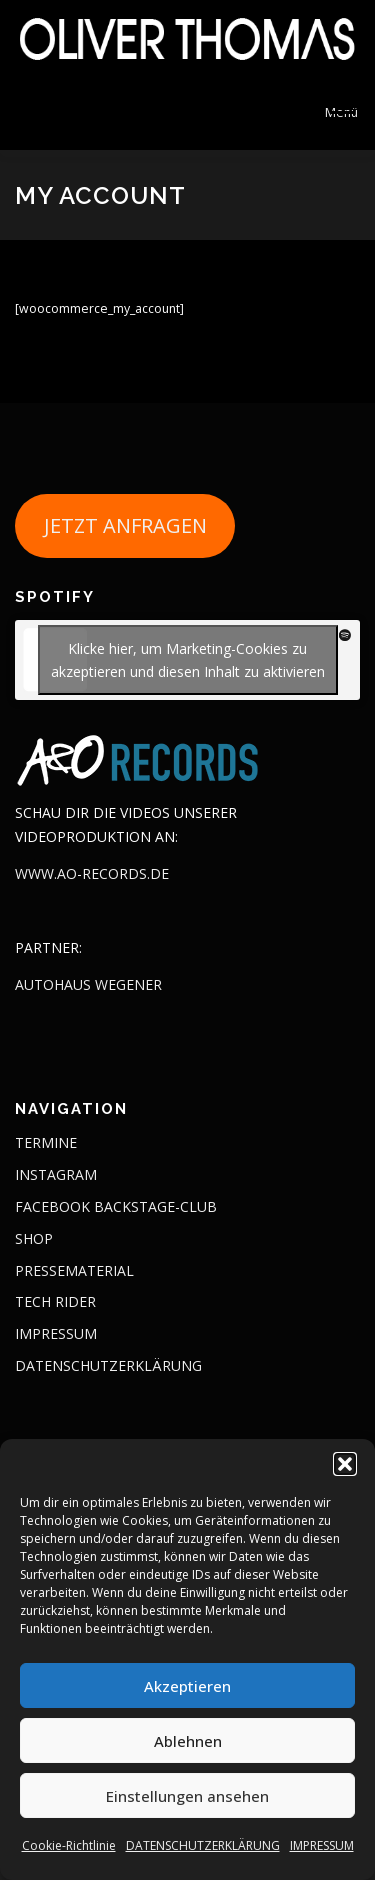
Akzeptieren (187, 1686)
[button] (345, 1464)
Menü (341, 112)
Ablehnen (188, 1741)
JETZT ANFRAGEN (125, 525)
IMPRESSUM (322, 1845)
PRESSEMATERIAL (74, 1270)
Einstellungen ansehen (187, 1796)
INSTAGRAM (56, 1174)
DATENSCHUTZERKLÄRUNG (203, 1845)
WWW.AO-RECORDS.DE (92, 873)
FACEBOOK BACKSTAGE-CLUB (116, 1206)
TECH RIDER (55, 1301)
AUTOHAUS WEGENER (88, 984)
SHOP (34, 1238)
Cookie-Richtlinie (69, 1845)
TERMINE (46, 1142)
